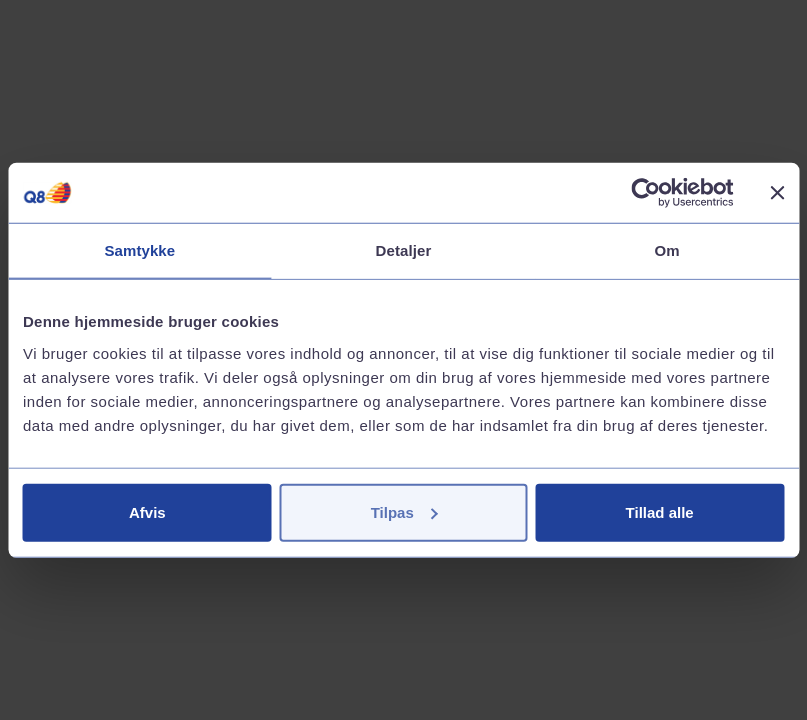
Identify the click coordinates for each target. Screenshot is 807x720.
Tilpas (404, 511)
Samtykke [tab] (139, 250)
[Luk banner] (777, 193)
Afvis (147, 511)
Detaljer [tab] (404, 250)
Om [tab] (667, 250)
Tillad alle (660, 511)
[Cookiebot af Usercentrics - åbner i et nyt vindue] (645, 193)
